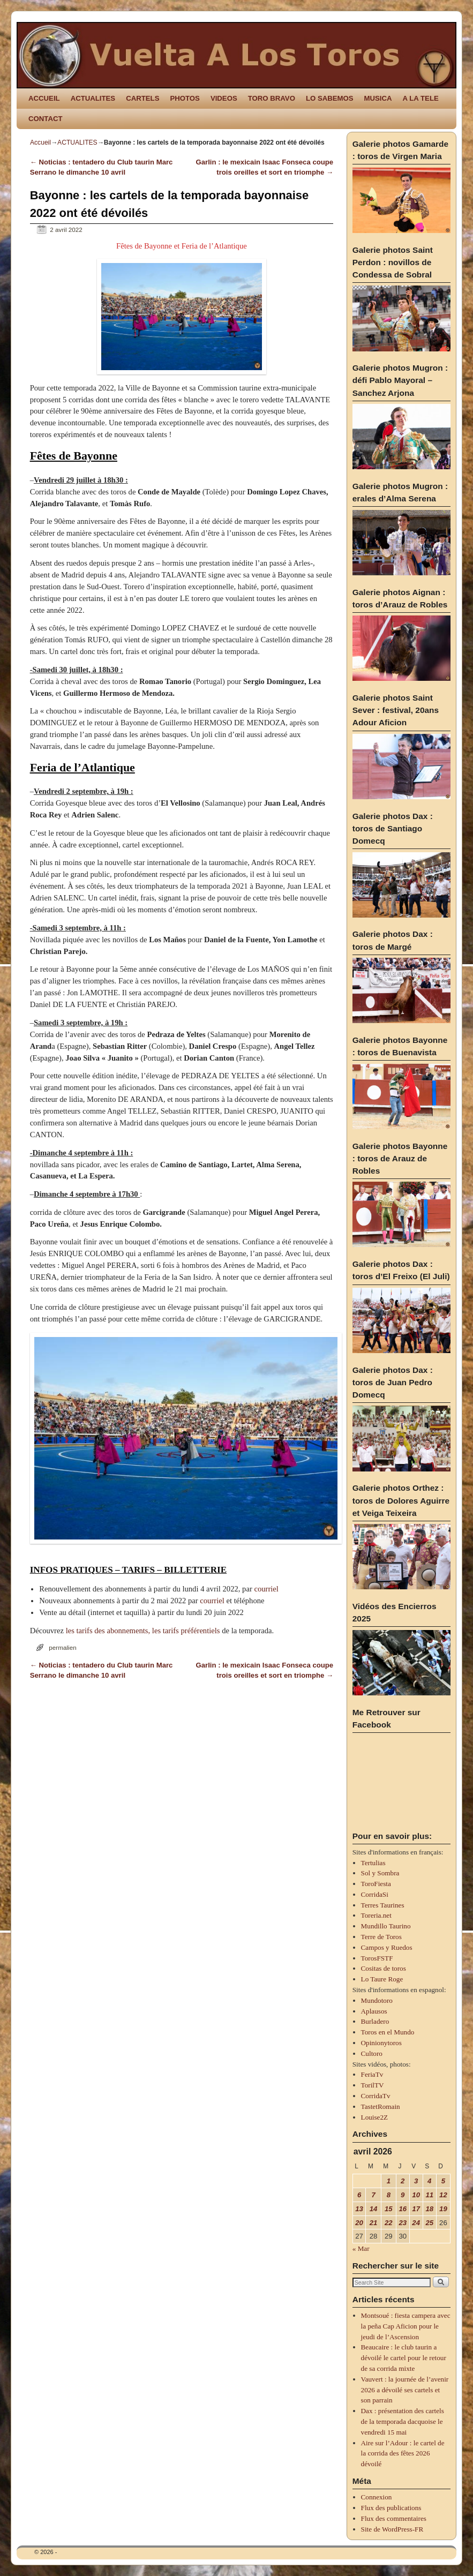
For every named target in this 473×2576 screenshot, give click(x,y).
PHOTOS (184, 98)
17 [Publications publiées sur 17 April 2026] (416, 2209)
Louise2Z (374, 2117)
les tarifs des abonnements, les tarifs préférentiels (143, 1630)
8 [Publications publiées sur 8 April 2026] (389, 2195)
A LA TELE (421, 98)
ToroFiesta (376, 1884)
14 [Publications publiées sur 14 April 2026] (374, 2209)
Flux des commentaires (393, 2518)
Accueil (40, 142)
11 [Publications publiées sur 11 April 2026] (429, 2195)
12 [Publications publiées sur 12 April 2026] (443, 2195)
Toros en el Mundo (388, 2032)
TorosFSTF (377, 1958)
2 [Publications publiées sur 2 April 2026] (402, 2181)
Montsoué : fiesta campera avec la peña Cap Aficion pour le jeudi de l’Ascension (406, 2326)
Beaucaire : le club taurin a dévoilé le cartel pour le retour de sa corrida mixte (403, 2357)
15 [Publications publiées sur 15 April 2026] (389, 2209)
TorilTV (372, 2085)
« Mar (361, 2248)
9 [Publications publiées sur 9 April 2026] (402, 2195)
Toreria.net (376, 1915)
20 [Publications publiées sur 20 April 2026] (359, 2223)
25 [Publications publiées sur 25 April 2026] (429, 2223)
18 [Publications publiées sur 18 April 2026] (429, 2209)
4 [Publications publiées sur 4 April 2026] (429, 2181)
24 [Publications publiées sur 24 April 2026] (416, 2223)
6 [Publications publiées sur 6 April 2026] (359, 2195)
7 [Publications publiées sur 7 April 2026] (373, 2195)
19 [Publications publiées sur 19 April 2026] (443, 2209)
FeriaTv (372, 2074)
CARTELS (142, 98)
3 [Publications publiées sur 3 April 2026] (416, 2181)
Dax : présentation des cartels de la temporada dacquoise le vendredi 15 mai (402, 2421)
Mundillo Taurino (386, 1926)
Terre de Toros (381, 1937)
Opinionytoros (381, 2043)
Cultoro (371, 2053)
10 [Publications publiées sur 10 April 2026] (416, 2195)
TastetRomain (380, 2106)
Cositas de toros (383, 1968)
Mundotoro (377, 2000)
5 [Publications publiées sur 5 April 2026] (443, 2181)
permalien (62, 1647)
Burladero (375, 2021)
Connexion (376, 2497)
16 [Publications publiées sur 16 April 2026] (403, 2209)
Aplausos (374, 2011)
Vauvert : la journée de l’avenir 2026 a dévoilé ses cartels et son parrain (405, 2390)
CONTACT (45, 119)
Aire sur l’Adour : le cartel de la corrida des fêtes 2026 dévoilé (403, 2453)
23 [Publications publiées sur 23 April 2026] (403, 2223)
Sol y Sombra (380, 1873)
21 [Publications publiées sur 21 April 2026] (374, 2223)
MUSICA (378, 98)
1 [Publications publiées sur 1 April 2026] (389, 2181)
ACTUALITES (93, 98)
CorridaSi (374, 1894)
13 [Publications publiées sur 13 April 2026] (359, 2209)
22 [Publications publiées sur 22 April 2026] (389, 2223)
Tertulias (373, 1863)
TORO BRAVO (271, 98)
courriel (266, 1588)
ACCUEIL (44, 98)
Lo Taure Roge (382, 1979)
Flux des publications (391, 2508)
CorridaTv (376, 2096)
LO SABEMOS (330, 98)
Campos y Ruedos (386, 1947)
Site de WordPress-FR (392, 2529)
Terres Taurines (382, 1905)
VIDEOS (224, 98)
